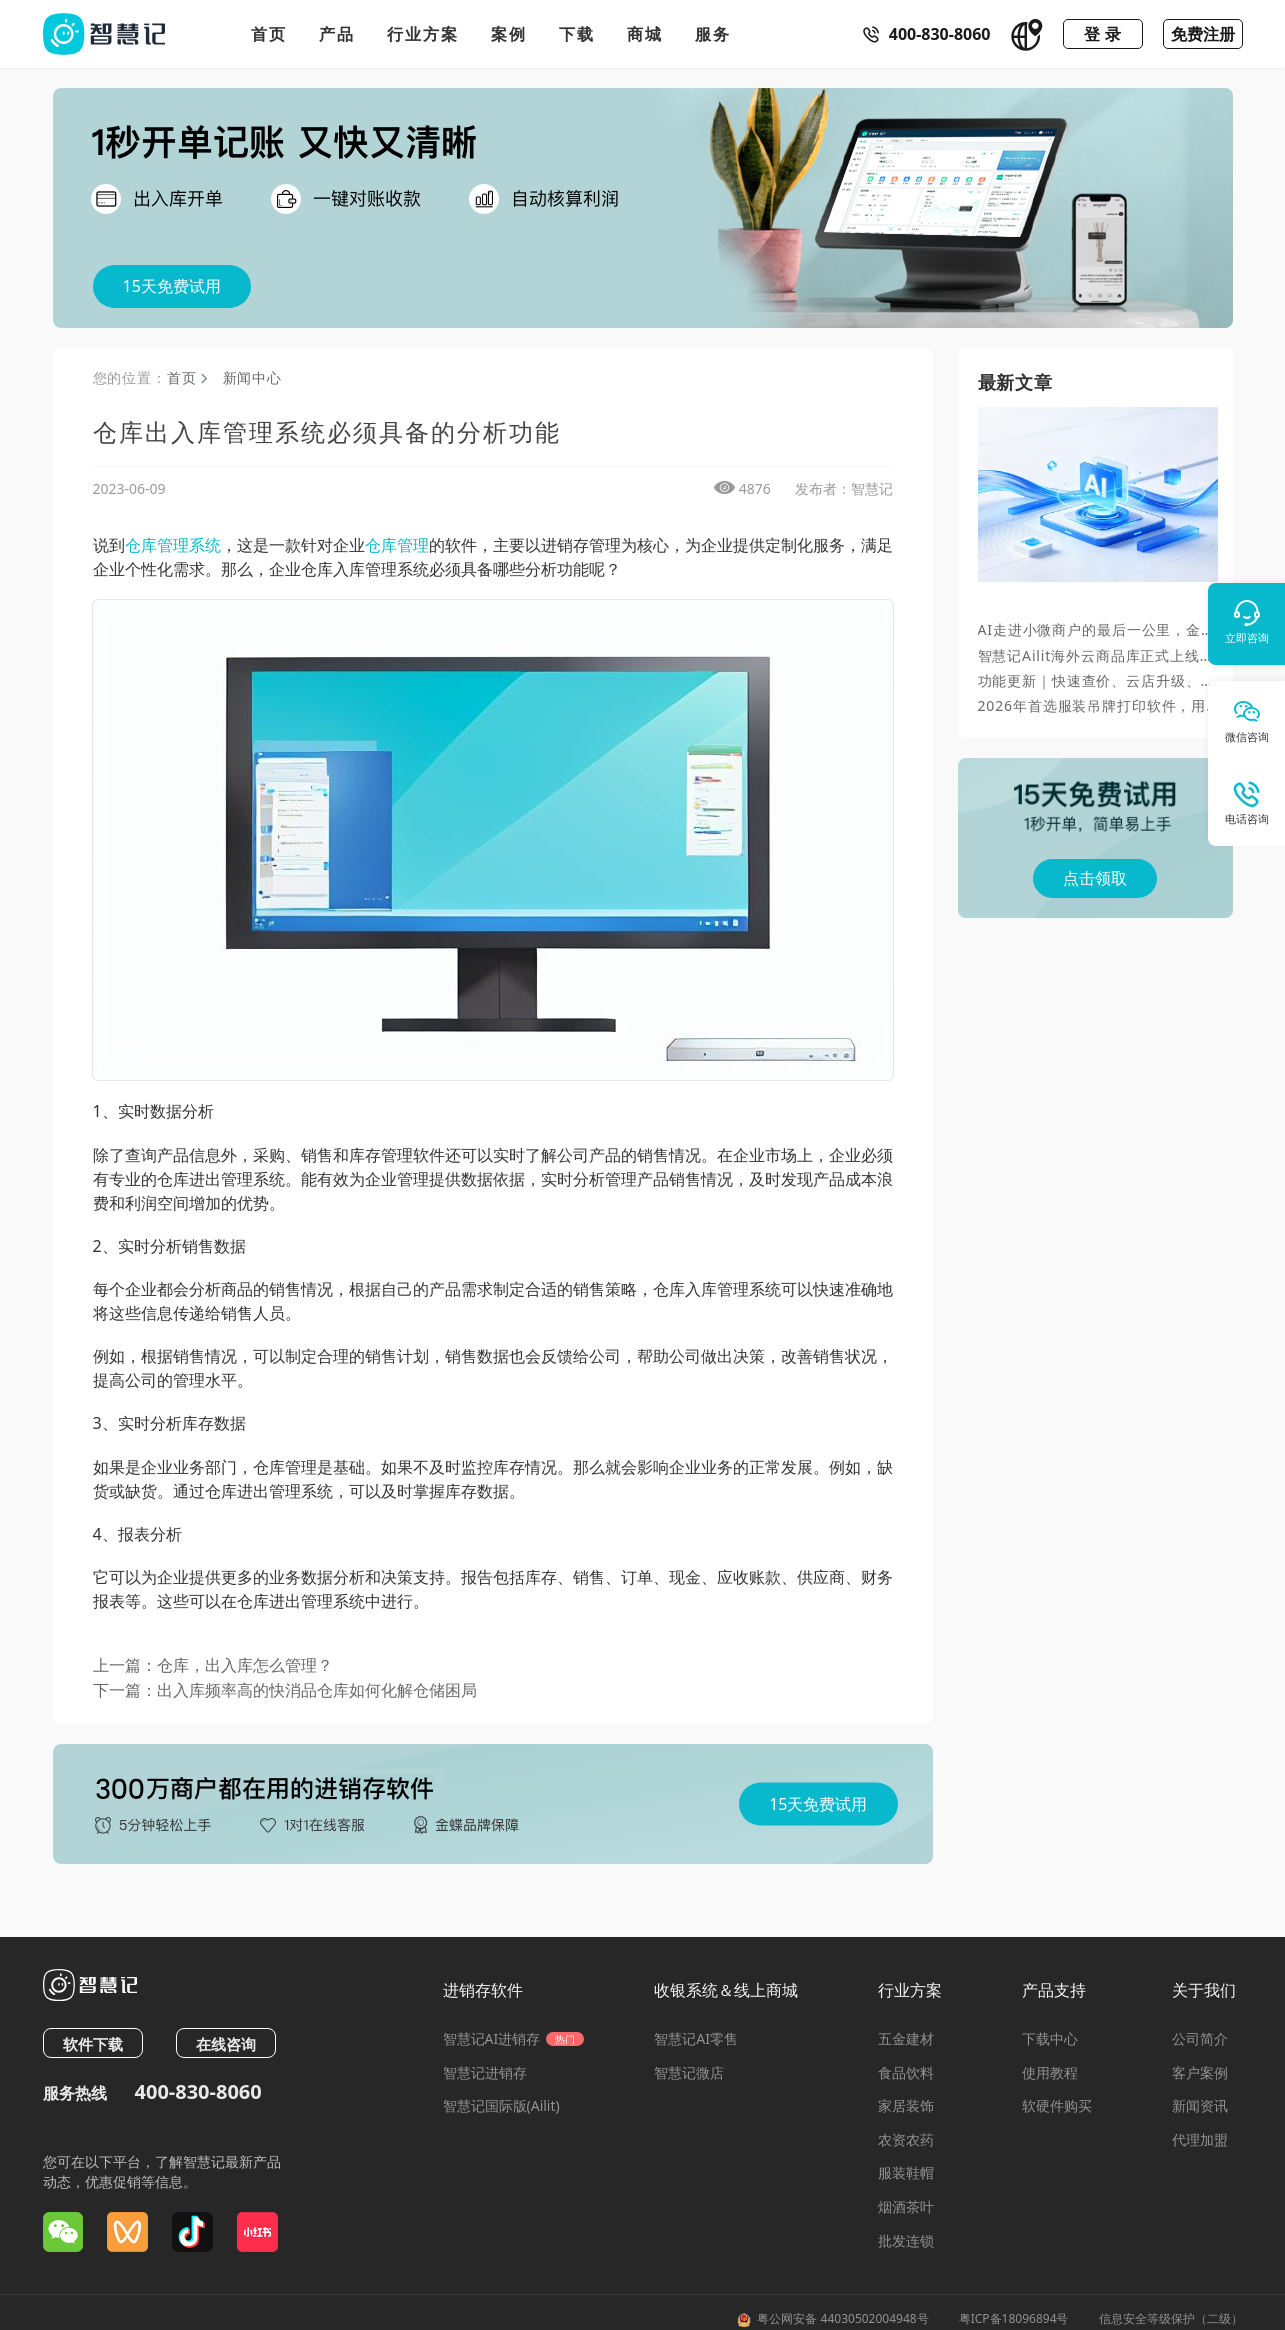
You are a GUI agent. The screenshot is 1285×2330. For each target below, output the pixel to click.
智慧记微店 (689, 2072)
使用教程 (1050, 2072)
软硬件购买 (1057, 2105)
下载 (577, 34)
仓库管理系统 (173, 545)
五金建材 (906, 2038)
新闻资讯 (1200, 2105)
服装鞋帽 (906, 2172)
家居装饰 (906, 2105)
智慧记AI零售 (696, 2038)
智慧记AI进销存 (514, 2038)
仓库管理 (397, 545)
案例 (509, 34)
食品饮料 (906, 2072)
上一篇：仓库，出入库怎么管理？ (213, 1665)
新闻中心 (252, 377)
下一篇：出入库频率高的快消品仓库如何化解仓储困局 (285, 1690)
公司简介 (1200, 2038)
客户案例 (1200, 2072)
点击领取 (1095, 878)
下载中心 (1050, 2038)
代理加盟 (1200, 2139)
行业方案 (423, 34)
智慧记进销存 (485, 2072)
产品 (337, 34)
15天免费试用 (172, 286)
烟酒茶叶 (906, 2206)
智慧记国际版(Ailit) (501, 2105)
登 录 (1102, 34)
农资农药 (906, 2139)
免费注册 (1203, 34)
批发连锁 (906, 2240)
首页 (269, 34)
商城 (645, 34)
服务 (713, 34)
